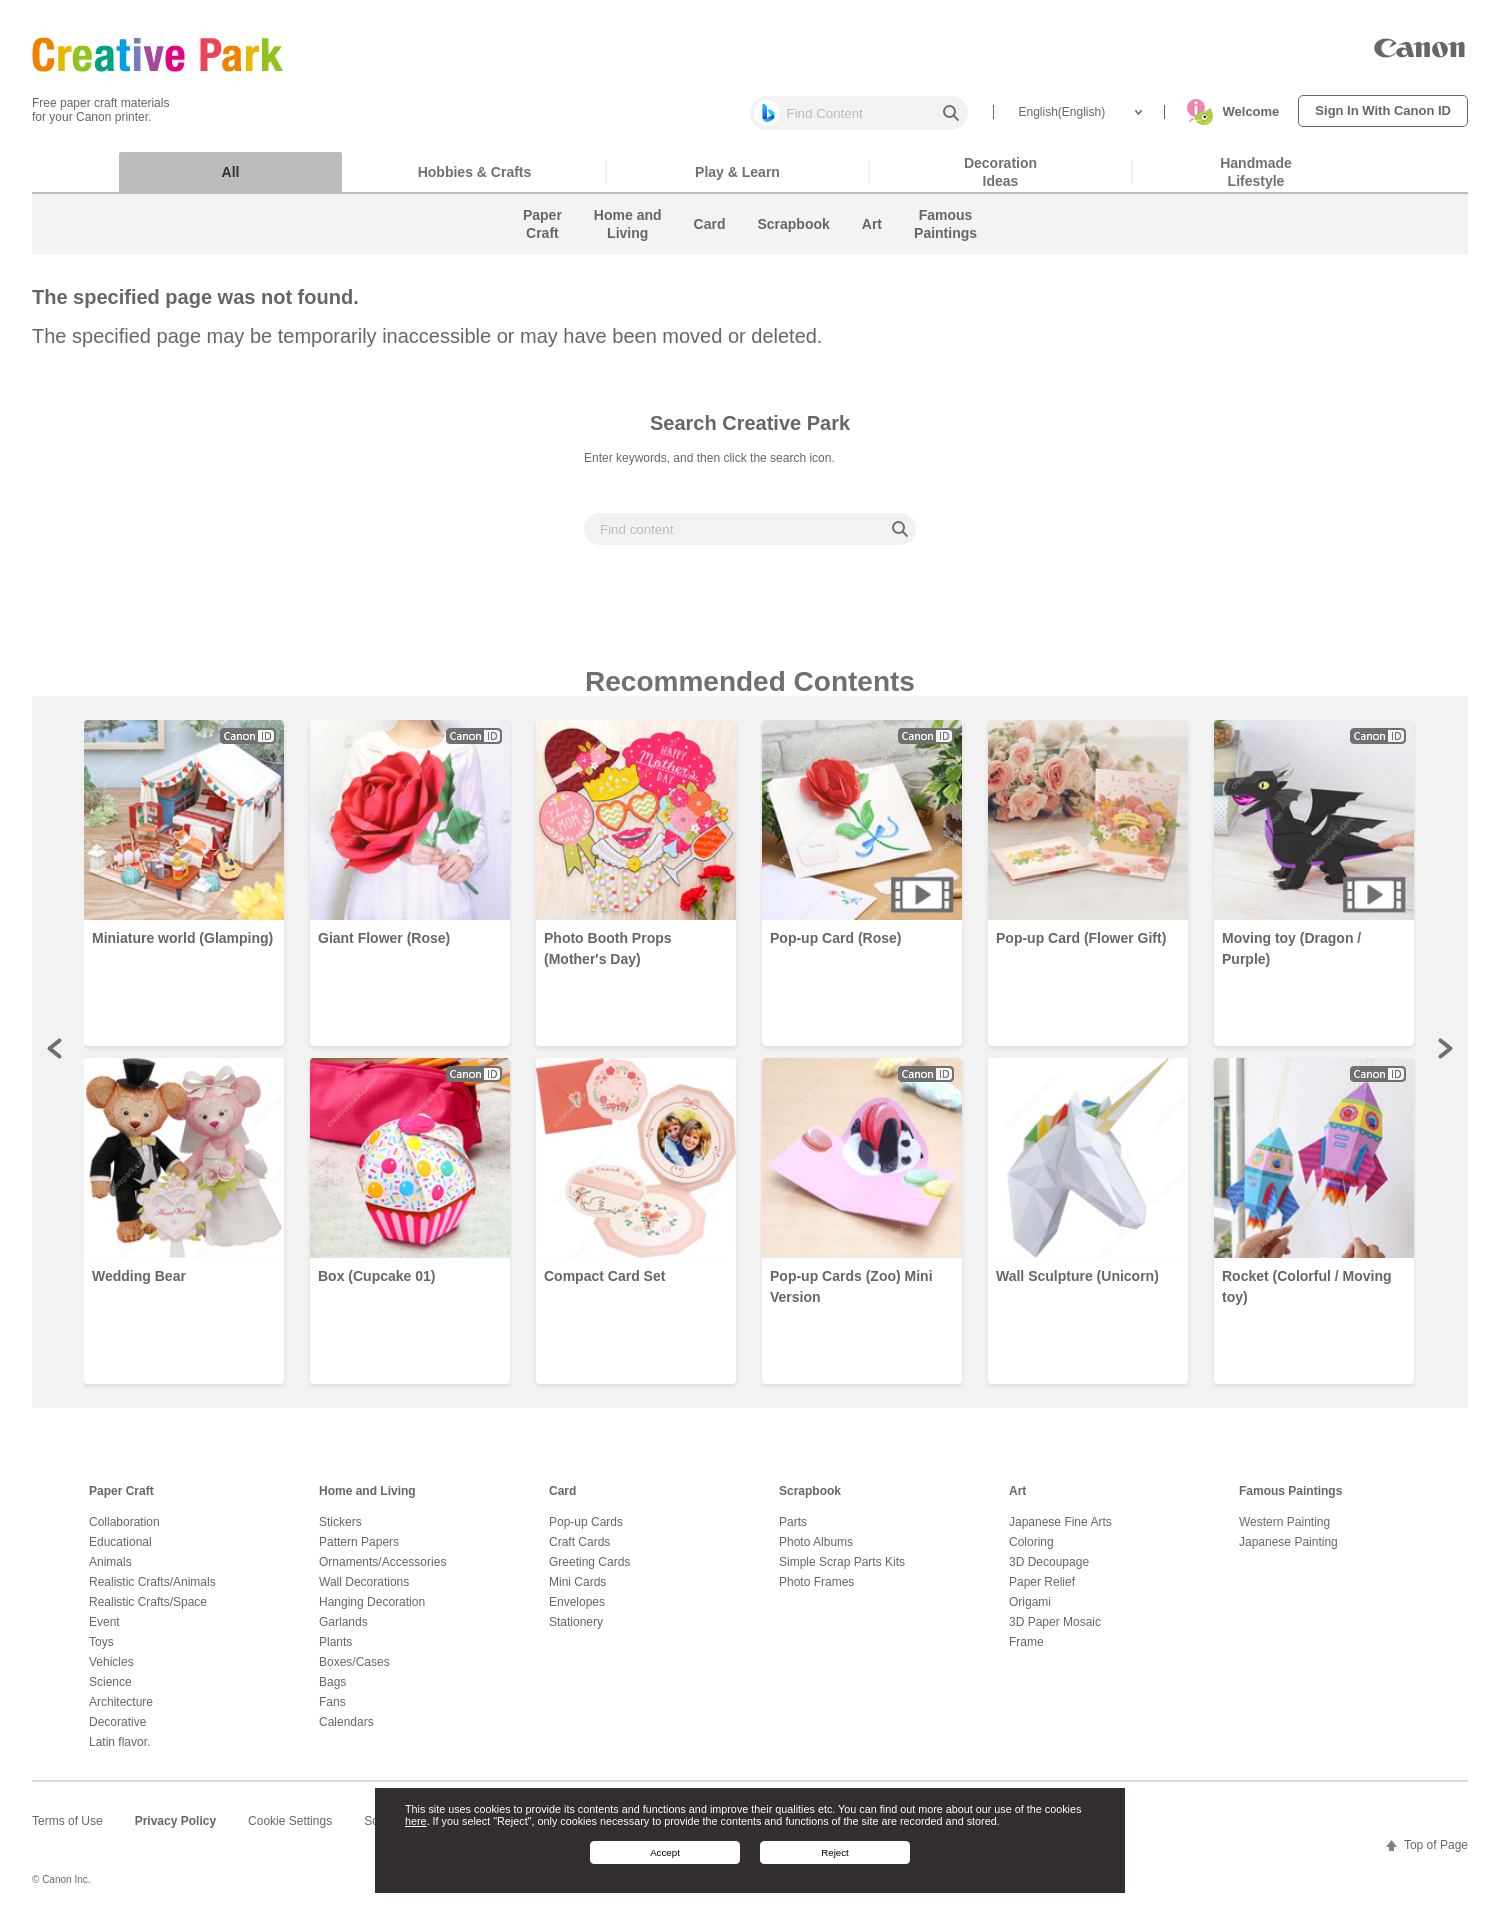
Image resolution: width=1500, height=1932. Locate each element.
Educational (120, 1552)
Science (110, 1692)
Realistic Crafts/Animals (152, 1592)
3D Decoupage (1049, 1572)
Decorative (117, 1732)
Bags (332, 1692)
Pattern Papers (359, 1552)
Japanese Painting (1288, 1552)
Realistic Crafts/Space (148, 1612)
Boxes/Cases (354, 1672)
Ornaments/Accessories (382, 1572)
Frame (1026, 1652)
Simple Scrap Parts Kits (842, 1572)
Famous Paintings (1290, 1501)
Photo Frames (816, 1592)
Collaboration (124, 1532)
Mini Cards (577, 1592)
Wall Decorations (364, 1592)
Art (1017, 1501)
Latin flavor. (119, 1752)
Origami (1030, 1612)
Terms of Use (67, 1831)
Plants (335, 1652)
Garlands (343, 1632)
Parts (793, 1532)
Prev (56, 1058)
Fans (332, 1712)
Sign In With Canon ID (1383, 110)
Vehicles (111, 1672)
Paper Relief (1042, 1592)
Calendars (346, 1732)
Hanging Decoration (372, 1612)
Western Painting (1284, 1532)
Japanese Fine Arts (1060, 1532)
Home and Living (367, 1501)
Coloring (1031, 1552)
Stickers (340, 1532)
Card (562, 1501)
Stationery (576, 1632)
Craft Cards (579, 1552)
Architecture (121, 1712)
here (416, 1821)
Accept (665, 1852)
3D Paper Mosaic (1055, 1632)
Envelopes (577, 1612)
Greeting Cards (589, 1572)
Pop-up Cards (586, 1532)
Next (1444, 1058)
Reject (835, 1852)
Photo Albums (816, 1552)
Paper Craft (121, 1501)
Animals (110, 1572)
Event (104, 1632)
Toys (101, 1652)
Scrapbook (810, 1501)
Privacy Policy (175, 1831)
